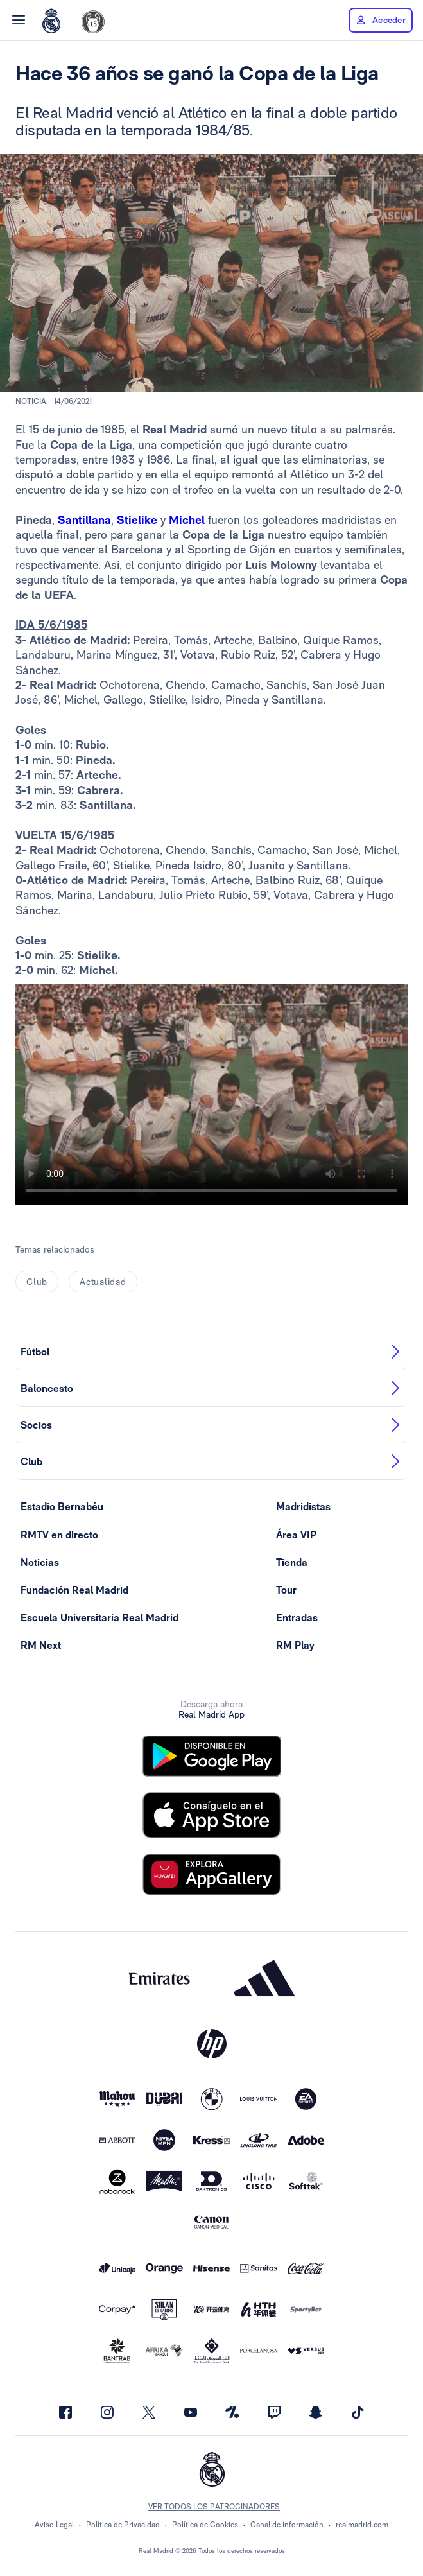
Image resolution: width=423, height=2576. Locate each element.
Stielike (137, 520)
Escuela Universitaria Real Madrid (99, 1618)
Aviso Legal (54, 2524)
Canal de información (287, 2524)
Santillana (84, 520)
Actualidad (103, 1281)
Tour (286, 1590)
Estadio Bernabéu (62, 1507)
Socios (211, 1424)
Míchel (187, 520)
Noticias (40, 1562)
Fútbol (211, 1351)
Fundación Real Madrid (74, 1590)
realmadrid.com (362, 2524)
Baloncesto (211, 1388)
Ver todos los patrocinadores (214, 2506)
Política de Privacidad (123, 2524)
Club (36, 1281)
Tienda (291, 1562)
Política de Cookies (205, 2524)
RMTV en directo (59, 1535)
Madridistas (303, 1507)
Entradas (297, 1618)
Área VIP (296, 1535)
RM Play (295, 1645)
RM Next (41, 1645)
